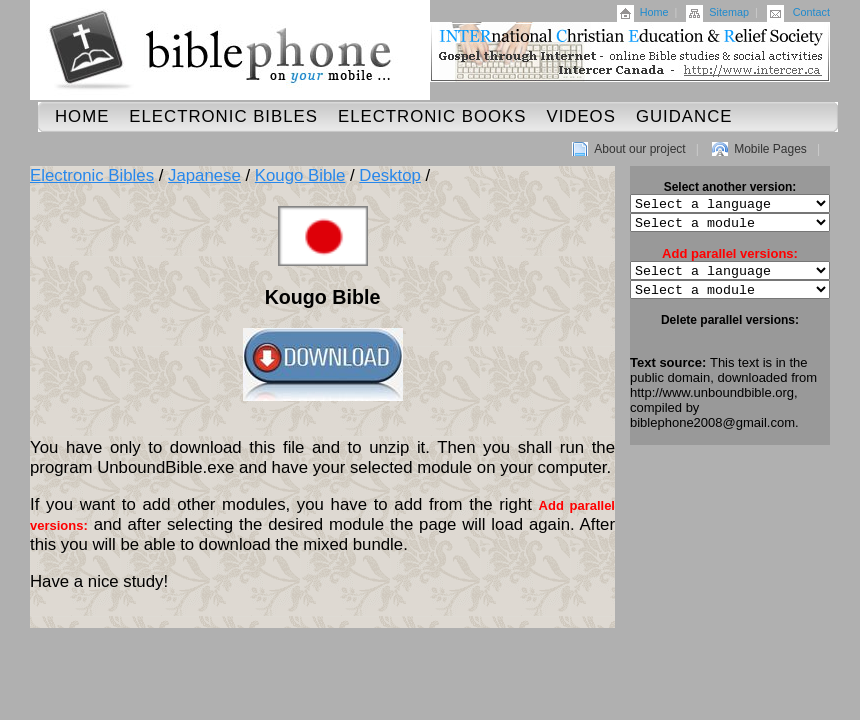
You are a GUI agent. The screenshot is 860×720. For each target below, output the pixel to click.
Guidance (684, 116)
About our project (639, 149)
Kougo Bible (300, 175)
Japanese (204, 175)
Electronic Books (432, 116)
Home (654, 12)
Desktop (390, 175)
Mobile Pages (770, 149)
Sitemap (729, 12)
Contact (811, 12)
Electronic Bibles (223, 116)
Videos (580, 116)
